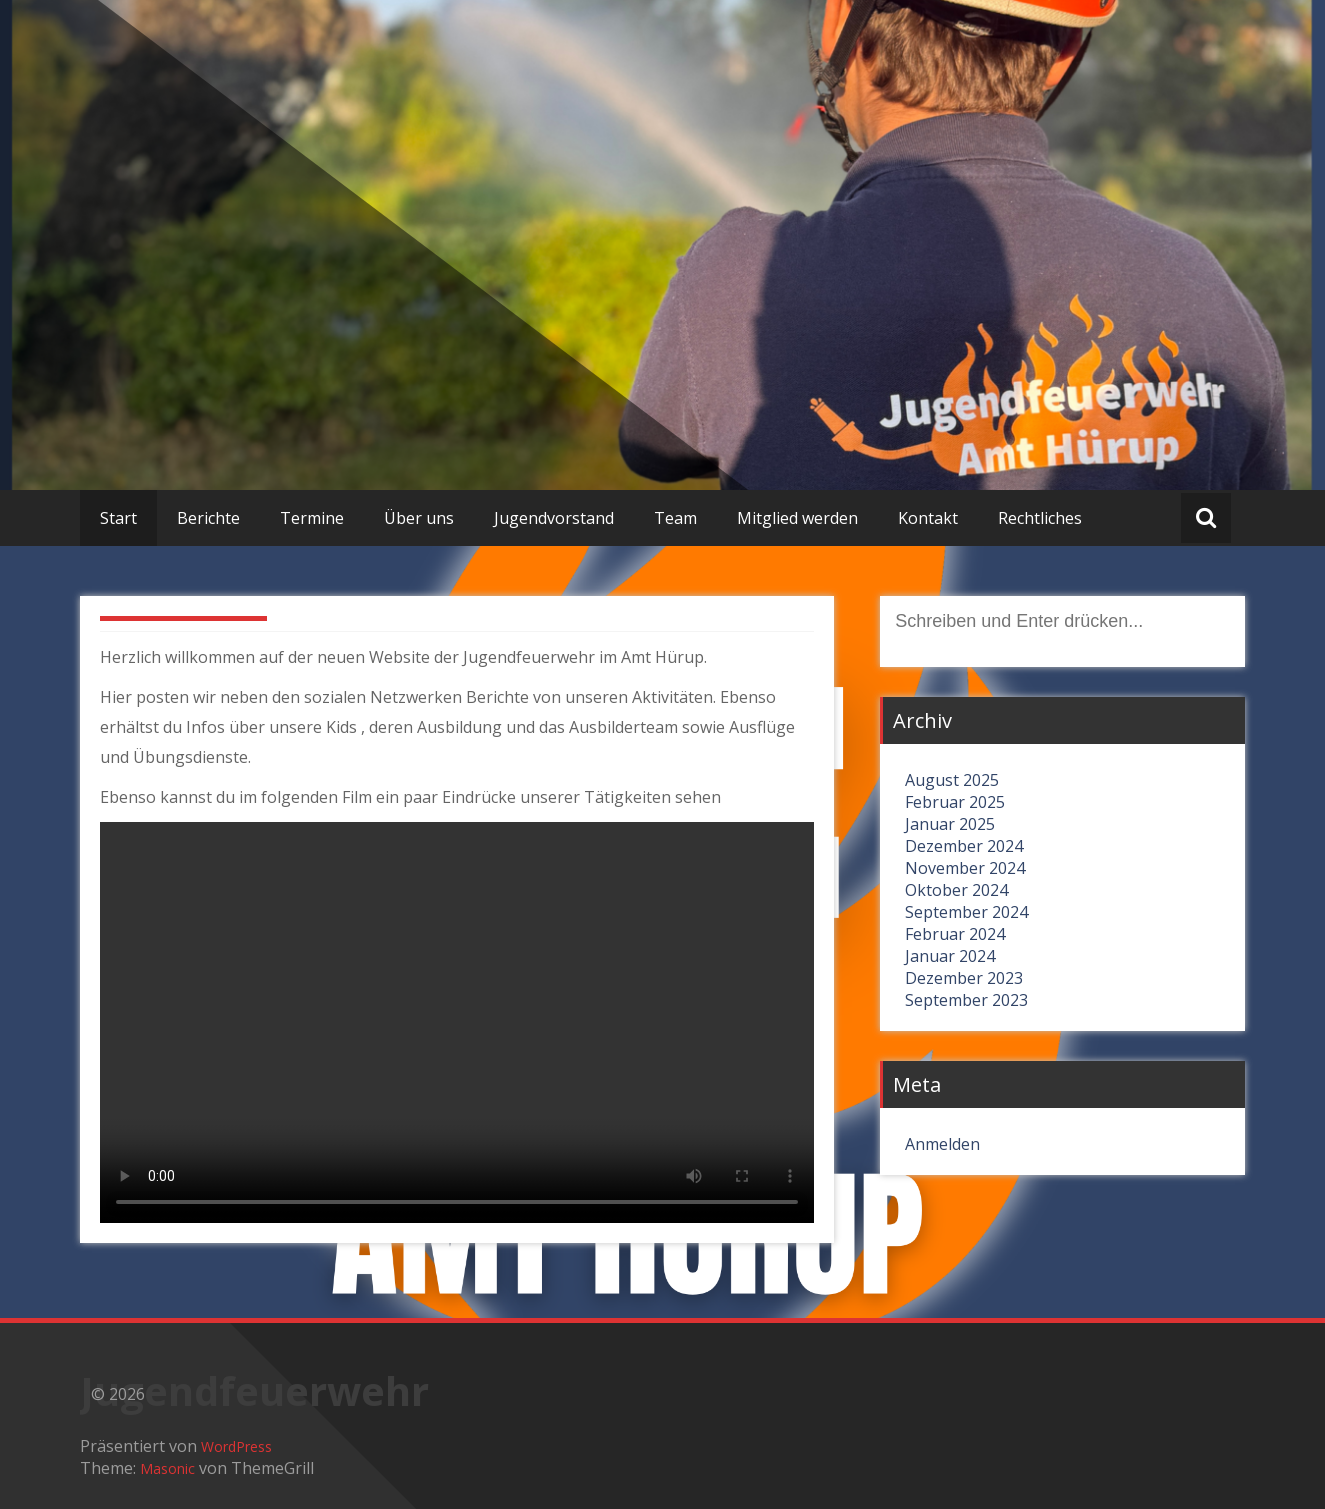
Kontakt (928, 518)
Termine (312, 518)
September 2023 (966, 1000)
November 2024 (965, 868)
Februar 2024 (955, 934)
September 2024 (966, 912)
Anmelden (942, 1144)
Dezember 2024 (964, 846)
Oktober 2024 (956, 890)
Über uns (419, 518)
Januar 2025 (950, 824)
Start (118, 518)
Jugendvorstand (554, 518)
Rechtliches (1040, 518)
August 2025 (952, 780)
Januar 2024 (950, 956)
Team (675, 518)
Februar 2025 (955, 802)
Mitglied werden (797, 518)
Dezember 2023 (964, 978)
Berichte (208, 518)
